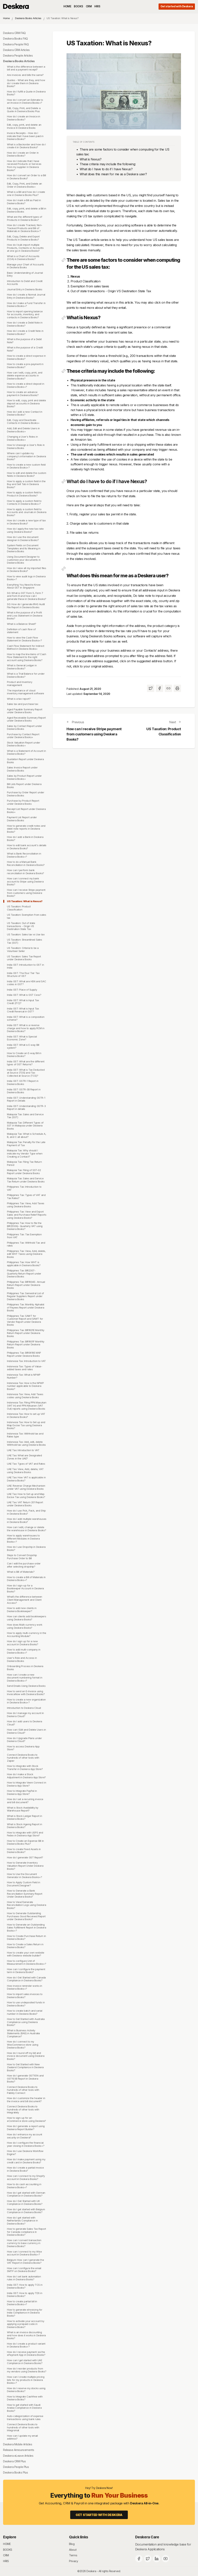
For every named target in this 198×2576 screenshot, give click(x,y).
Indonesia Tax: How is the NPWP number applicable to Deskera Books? (25, 1385)
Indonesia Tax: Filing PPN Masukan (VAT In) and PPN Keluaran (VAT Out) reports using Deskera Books (26, 1405)
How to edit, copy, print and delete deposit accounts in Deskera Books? (26, 403)
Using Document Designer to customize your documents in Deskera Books (24, 559)
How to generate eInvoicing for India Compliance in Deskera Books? (24, 2312)
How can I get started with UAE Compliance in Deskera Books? (24, 2362)
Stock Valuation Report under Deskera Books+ (23, 744)
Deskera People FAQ (16, 44)
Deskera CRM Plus (14, 2461)
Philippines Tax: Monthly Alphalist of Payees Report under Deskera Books (25, 1307)
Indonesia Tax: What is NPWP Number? (23, 1376)
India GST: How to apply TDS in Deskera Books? (24, 2294)
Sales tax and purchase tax (22, 703)
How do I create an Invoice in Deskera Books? (23, 118)
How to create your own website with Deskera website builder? (25, 1954)
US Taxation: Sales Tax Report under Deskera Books (24, 958)
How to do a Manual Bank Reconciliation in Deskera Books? (26, 863)
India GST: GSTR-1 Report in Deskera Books (22, 1083)
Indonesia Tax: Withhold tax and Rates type (25, 1435)
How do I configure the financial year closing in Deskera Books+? (25, 2144)
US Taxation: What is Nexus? (25, 901)
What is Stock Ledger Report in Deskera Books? (24, 1817)
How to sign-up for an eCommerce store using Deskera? (26, 2119)
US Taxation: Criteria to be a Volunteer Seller (23, 950)
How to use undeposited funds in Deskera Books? (26, 2004)
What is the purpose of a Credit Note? (25, 349)
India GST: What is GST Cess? (24, 994)
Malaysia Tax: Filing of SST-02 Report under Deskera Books (24, 1172)
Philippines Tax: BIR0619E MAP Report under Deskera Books (24, 1354)
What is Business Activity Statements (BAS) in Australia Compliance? (23, 2033)
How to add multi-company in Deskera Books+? (23, 1651)
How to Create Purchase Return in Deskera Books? (26, 1937)
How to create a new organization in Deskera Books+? (26, 1701)
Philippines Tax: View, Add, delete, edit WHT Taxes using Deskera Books (26, 1253)
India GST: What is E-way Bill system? (23, 1046)
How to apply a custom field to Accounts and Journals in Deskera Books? (26, 512)
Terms (73, 2555)
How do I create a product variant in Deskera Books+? (26, 2345)
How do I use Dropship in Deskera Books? (26, 1548)
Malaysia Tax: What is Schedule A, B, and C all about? (26, 1135)
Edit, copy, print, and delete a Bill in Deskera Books (26, 210)
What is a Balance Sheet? (21, 623)
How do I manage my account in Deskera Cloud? (25, 1714)
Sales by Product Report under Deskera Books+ (24, 777)
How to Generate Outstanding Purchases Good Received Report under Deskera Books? (26, 1916)
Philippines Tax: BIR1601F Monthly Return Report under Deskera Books (25, 1344)
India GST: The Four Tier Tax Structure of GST (23, 974)
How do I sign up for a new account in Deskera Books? (22, 1643)
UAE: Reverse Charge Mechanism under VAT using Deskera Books (26, 1487)
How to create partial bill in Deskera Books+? (22, 2303)
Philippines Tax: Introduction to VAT (24, 1188)
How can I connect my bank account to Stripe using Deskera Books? (25, 881)
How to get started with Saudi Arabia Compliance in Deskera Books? (24, 2407)
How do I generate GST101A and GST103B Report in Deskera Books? (25, 2078)
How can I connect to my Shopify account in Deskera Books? (26, 2177)
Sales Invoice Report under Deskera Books (22, 769)
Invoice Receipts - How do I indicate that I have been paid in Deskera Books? (25, 136)
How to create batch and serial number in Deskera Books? (24, 2012)
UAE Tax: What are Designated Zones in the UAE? (24, 1457)
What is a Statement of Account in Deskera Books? (26, 752)
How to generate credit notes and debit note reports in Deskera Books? (26, 828)
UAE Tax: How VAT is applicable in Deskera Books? (26, 1479)
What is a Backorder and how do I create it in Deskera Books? (26, 146)
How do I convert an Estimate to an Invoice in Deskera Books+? (25, 101)
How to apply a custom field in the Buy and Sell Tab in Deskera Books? (26, 484)
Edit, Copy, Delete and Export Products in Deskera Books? (23, 238)
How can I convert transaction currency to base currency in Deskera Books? (24, 2243)
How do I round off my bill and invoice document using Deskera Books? (25, 2055)
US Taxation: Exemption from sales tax (26, 916)
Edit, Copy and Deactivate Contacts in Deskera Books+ (23, 421)
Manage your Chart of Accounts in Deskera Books (25, 266)
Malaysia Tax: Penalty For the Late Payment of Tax (26, 1144)
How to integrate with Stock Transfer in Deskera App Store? (25, 1767)
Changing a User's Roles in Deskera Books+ (22, 438)
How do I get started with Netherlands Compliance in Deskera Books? (22, 2220)
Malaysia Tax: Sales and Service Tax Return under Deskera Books (26, 1180)
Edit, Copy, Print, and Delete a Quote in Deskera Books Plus (23, 110)
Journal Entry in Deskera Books (24, 289)
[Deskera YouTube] (165, 2558)
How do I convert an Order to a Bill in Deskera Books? (26, 177)
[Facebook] (139, 2558)
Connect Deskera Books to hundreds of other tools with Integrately (23, 2109)
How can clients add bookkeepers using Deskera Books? (26, 1618)
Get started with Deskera (176, 6)
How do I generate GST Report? (25, 1857)
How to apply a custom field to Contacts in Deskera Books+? (24, 502)
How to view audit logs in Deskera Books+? (26, 578)
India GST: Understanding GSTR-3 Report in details (26, 1107)
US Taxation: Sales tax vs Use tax (25, 934)
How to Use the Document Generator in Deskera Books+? (24, 1875)
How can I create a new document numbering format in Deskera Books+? (24, 1677)
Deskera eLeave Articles (18, 2455)
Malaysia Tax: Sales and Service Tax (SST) (25, 1116)
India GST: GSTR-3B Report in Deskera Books (23, 1091)
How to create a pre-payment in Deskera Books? (25, 366)
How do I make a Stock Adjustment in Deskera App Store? (26, 1776)
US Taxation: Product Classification (19, 908)
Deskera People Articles (18, 55)
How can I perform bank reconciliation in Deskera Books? (25, 872)
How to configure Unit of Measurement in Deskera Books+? (26, 1962)
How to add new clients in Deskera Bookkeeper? (22, 1609)
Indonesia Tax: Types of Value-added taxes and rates (24, 1368)
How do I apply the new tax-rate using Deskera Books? (25, 530)
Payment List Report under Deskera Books (22, 819)
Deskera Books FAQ (15, 38)
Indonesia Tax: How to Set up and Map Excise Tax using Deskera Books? (26, 1425)
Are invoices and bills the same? (25, 74)
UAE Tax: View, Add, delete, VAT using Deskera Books (25, 1471)
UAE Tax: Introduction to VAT (23, 1450)
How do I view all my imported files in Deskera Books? (26, 570)
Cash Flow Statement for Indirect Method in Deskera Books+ (25, 647)
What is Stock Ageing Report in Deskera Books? (24, 1826)
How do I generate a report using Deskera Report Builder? (26, 2128)
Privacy (73, 2561)
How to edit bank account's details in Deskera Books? (26, 847)
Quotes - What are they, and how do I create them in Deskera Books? (26, 83)
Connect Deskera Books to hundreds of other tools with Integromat (23, 2427)
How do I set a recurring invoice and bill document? (25, 1801)
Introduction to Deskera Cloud (24, 1707)
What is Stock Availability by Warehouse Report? (22, 1809)
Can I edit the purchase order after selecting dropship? (24, 1565)
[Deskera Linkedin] (156, 2558)
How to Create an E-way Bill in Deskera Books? (24, 1055)
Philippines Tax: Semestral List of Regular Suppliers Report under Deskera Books (25, 1296)
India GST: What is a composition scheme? (25, 1018)
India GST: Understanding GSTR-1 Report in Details (26, 1099)
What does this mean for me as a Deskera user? (113, 174)
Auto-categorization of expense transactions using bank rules (25, 2417)
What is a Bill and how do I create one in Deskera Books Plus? (26, 193)
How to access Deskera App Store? (23, 1748)
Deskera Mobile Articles (17, 2444)
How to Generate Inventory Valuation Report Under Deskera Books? (25, 1865)
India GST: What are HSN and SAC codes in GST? (26, 983)
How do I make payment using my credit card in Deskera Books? (26, 2161)
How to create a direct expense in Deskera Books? (26, 357)
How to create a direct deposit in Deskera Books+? (25, 385)
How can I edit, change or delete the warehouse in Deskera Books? (26, 1529)
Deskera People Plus (16, 2466)
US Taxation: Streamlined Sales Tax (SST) (24, 941)
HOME (67, 6)
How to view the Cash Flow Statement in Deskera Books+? (24, 639)
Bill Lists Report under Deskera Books (24, 785)
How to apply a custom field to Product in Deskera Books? (24, 494)
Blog (71, 2544)
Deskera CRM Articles (16, 50)
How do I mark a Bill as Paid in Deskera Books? (24, 202)
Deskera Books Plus (15, 2472)
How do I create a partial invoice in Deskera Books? (25, 2169)
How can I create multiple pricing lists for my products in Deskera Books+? (25, 2379)
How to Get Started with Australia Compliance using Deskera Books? (25, 2021)
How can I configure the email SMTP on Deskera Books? (24, 2270)
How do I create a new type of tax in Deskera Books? (26, 522)
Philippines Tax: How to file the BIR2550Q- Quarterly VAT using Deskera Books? (25, 1225)
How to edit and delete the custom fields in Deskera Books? (26, 474)
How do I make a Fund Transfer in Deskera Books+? (26, 304)
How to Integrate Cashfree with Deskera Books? (25, 2398)
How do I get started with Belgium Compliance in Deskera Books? (26, 2211)
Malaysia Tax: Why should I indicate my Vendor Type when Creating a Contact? (24, 1153)
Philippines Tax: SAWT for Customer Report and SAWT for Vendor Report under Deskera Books (25, 1320)
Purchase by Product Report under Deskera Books (23, 802)
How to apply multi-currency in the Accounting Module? (26, 1634)
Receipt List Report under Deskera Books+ (26, 810)
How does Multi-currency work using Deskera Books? (24, 1626)
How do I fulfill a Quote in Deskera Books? (26, 93)
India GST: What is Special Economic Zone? (22, 1038)
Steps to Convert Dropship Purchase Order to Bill (22, 1557)
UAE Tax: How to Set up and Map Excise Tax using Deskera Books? (26, 1495)
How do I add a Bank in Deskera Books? (25, 838)
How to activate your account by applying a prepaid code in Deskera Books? (25, 2324)
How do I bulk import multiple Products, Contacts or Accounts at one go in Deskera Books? (25, 247)
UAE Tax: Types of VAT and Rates (26, 1463)
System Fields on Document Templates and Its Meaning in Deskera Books (23, 548)
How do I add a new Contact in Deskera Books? (24, 413)
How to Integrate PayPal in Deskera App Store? (22, 1792)
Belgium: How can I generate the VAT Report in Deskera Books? (25, 2261)
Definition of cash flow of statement (21, 631)
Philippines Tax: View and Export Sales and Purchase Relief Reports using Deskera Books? (26, 1214)
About (72, 2549)
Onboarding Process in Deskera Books (25, 1668)
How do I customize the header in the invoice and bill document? (26, 2100)
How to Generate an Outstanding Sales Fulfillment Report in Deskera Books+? (26, 1927)
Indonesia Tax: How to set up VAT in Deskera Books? (26, 1415)
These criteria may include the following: (108, 164)
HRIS (97, 6)
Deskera (91, 2571)
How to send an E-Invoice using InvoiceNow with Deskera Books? (26, 1693)
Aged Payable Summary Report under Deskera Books (24, 711)
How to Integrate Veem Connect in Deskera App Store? (26, 1784)
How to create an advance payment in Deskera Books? (23, 393)
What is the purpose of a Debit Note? (24, 341)
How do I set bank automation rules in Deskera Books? (24, 2278)
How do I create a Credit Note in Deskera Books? (25, 332)
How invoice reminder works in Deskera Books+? (24, 1987)
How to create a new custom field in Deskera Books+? (26, 466)
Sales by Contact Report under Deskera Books (24, 727)
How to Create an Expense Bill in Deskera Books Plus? (25, 1842)
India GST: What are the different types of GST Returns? (25, 1063)
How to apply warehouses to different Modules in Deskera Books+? (23, 1538)
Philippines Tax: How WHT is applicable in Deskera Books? (23, 1264)
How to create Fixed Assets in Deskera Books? (24, 1851)
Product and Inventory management (19, 684)
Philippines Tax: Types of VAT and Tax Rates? (26, 1196)
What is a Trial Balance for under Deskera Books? (25, 675)
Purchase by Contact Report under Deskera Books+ (23, 736)
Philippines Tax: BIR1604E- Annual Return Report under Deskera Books (26, 1284)
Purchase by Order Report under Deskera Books (25, 794)
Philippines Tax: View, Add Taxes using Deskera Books (25, 1205)
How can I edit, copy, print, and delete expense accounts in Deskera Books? (24, 375)
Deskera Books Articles (28, 18)
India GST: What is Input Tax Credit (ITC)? (23, 1002)
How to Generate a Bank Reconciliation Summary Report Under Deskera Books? (24, 1893)
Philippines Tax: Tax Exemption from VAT (24, 1236)
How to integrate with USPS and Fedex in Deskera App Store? (25, 1834)
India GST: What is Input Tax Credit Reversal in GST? (23, 1010)
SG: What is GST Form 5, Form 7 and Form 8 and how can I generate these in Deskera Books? (26, 595)
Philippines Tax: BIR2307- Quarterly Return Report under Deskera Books (24, 1273)
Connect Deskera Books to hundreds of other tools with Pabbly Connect (23, 2089)
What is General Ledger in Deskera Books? (22, 667)
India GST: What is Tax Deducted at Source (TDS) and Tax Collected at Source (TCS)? (25, 1072)
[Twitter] (147, 2558)
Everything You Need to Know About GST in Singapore (24, 586)
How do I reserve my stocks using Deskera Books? (26, 2390)
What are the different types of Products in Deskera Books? (24, 218)
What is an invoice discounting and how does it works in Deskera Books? (26, 2335)
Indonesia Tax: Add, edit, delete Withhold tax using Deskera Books (26, 1443)
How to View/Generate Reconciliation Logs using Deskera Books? (26, 1905)
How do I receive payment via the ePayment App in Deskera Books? (26, 2353)
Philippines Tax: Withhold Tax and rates (26, 1244)
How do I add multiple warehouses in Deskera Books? (26, 1520)
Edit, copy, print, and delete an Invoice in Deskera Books (24, 126)
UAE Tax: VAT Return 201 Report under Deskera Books (25, 1504)
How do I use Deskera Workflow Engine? (25, 2152)
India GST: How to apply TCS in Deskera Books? (25, 2286)
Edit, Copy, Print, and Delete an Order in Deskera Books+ (24, 185)
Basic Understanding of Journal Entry (25, 274)
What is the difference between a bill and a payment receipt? (26, 68)
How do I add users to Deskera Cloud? (24, 1723)
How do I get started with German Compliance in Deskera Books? (26, 2194)
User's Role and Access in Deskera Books (22, 1659)
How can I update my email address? (22, 2437)
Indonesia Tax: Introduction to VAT (26, 1361)
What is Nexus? (91, 159)
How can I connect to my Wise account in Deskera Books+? (24, 2253)
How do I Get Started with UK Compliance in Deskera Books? (24, 2202)
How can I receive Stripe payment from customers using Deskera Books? (26, 892)
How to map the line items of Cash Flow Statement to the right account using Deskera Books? (26, 657)
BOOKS (78, 6)
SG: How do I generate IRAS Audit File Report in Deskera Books (26, 606)
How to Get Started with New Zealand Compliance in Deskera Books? (25, 2067)
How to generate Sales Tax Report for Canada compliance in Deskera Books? (26, 2231)
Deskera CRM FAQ (14, 33)
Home (6, 18)
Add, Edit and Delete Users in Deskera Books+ (23, 430)
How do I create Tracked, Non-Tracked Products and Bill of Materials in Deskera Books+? (24, 228)
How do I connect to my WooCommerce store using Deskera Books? (22, 2044)
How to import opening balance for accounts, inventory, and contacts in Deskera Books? (25, 314)
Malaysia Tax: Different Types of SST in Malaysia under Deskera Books (25, 1125)
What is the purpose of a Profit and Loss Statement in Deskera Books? (24, 615)
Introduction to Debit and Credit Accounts (25, 282)
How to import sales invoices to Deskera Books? (24, 1996)
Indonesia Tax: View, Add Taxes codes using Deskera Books (25, 1396)
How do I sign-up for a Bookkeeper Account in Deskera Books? (25, 1588)
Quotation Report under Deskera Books (25, 761)
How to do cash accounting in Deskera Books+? (24, 2186)
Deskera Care (147, 2537)
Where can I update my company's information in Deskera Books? (26, 456)
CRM (89, 6)
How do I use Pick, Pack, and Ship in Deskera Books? (26, 1512)
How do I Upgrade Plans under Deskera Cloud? (24, 1740)
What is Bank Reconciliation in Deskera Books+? (24, 855)
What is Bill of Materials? (20, 1571)
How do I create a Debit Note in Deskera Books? (24, 324)
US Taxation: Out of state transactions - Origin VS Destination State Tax (21, 926)
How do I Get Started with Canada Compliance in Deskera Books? (26, 1979)
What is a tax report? (19, 698)
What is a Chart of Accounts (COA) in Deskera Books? (23, 258)
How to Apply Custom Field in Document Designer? (23, 1884)
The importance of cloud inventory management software (25, 692)
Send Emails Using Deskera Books (26, 1685)
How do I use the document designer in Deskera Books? (23, 538)
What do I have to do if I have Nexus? (106, 169)
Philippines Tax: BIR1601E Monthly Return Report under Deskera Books (25, 1333)
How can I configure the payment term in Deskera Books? (26, 1971)
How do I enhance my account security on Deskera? (24, 2136)
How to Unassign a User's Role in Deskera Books (26, 446)
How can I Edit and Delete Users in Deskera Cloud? (26, 1731)
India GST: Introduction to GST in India (25, 966)
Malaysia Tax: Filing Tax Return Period (24, 1163)
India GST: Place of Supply (22, 989)
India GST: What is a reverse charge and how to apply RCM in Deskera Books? (25, 1028)
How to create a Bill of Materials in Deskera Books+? (26, 1579)
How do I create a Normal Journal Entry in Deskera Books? (26, 296)
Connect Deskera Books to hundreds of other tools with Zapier (23, 1757)
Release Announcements (18, 2450)
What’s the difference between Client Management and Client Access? (24, 1599)
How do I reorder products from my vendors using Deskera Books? (26, 2370)
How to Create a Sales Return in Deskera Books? (25, 1946)
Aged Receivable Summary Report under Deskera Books (26, 719)
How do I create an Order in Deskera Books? (23, 154)
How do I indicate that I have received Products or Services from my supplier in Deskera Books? (24, 165)
